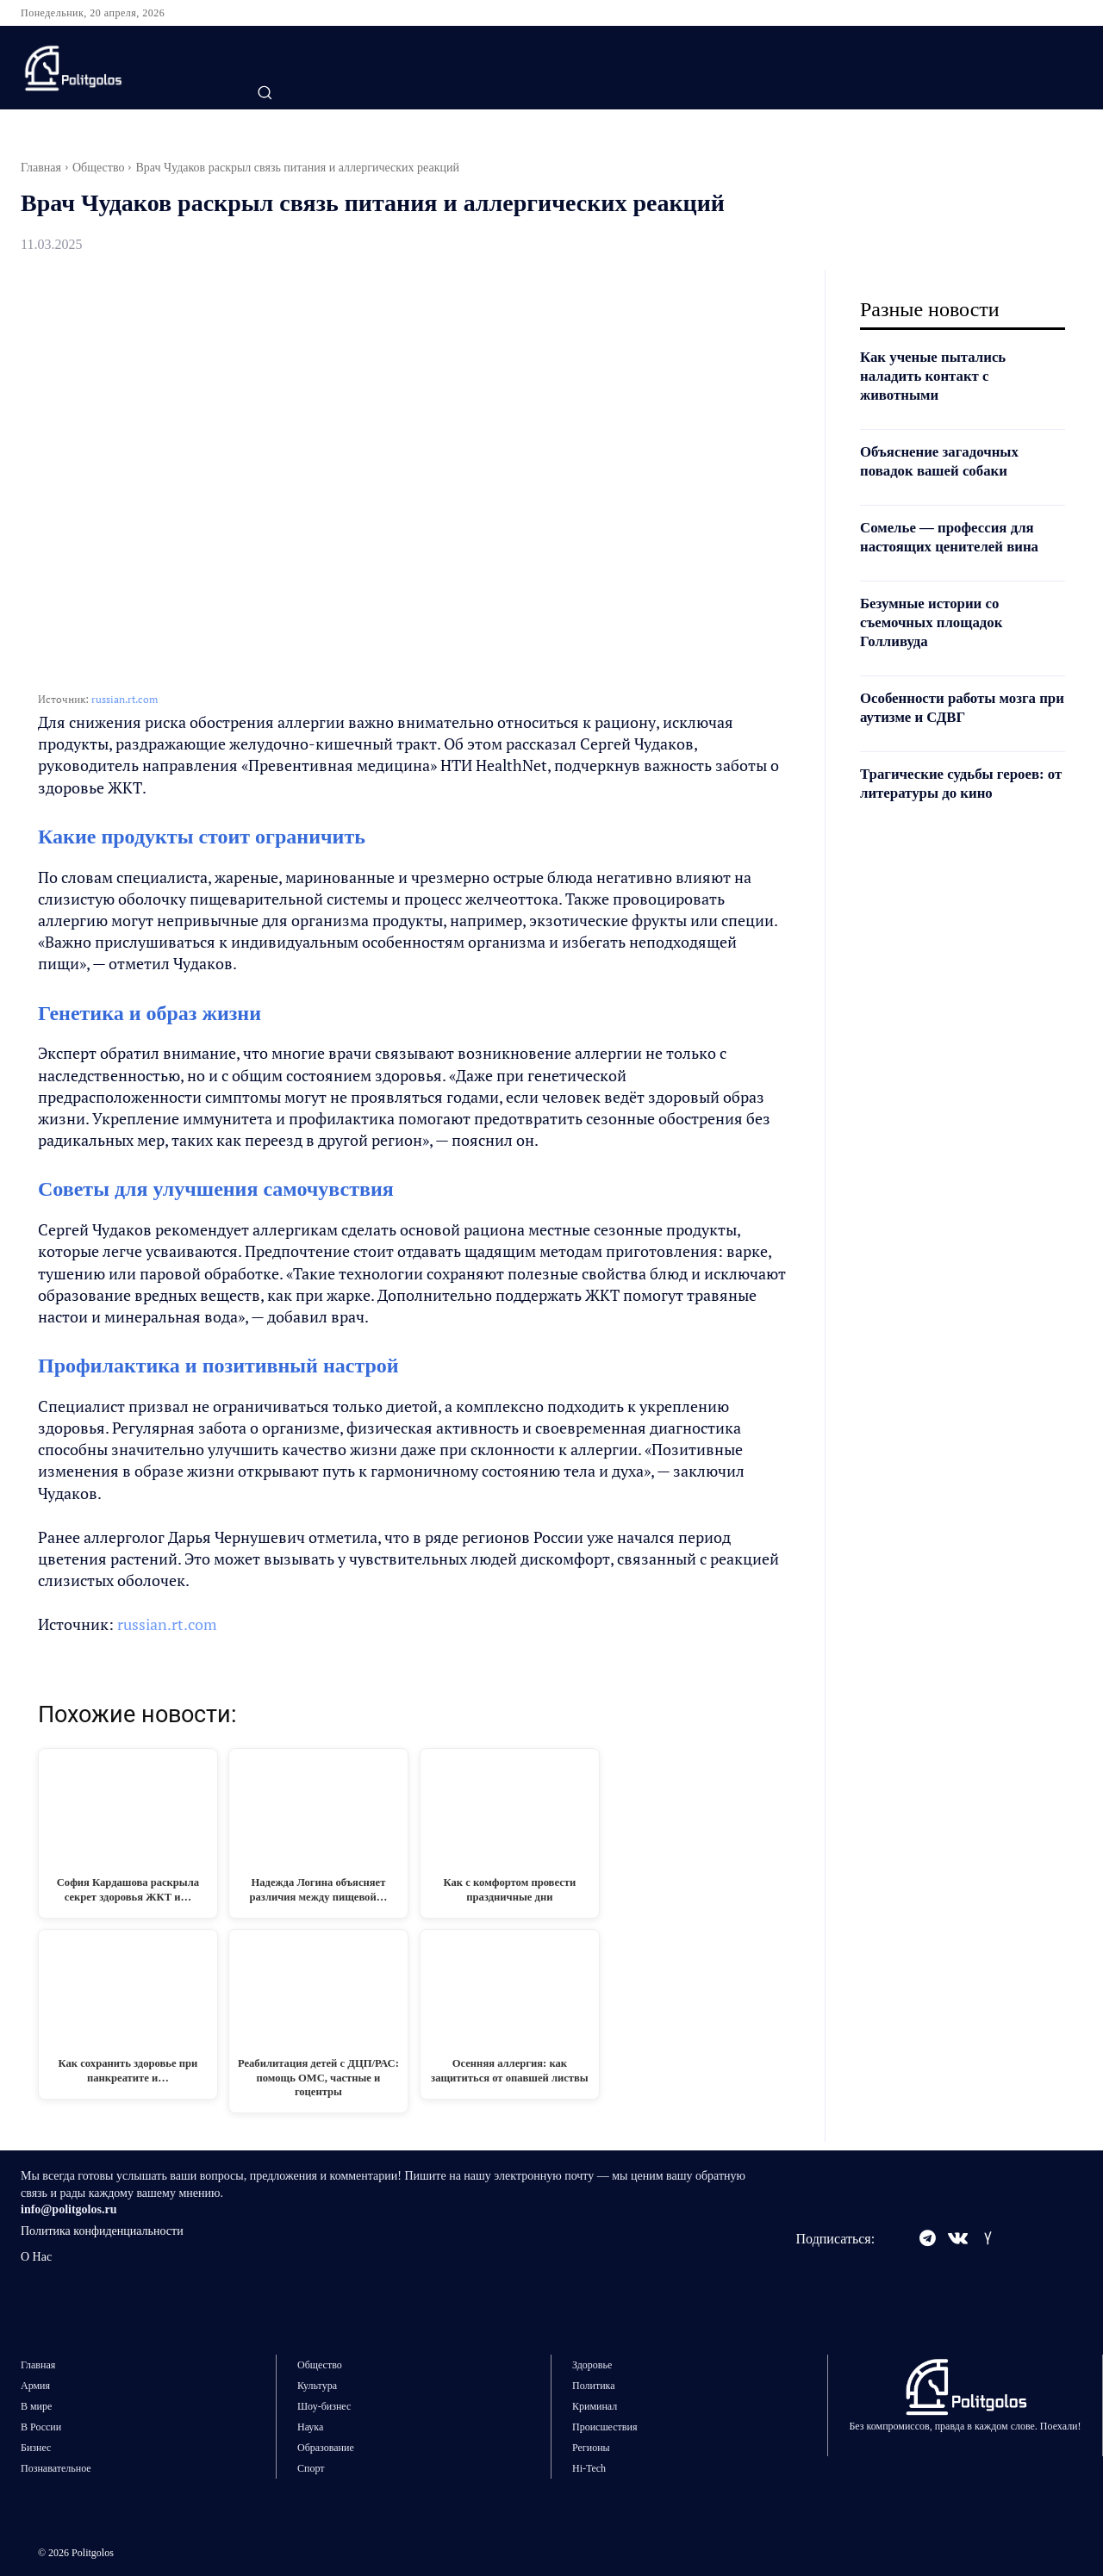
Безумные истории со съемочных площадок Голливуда (936, 621)
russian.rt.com (124, 699)
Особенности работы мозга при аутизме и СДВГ (954, 707)
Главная (41, 167)
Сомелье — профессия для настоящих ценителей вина (955, 537)
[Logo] (113, 68)
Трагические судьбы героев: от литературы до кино (958, 783)
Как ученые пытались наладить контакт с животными (938, 375)
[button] (264, 92)
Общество (98, 167)
